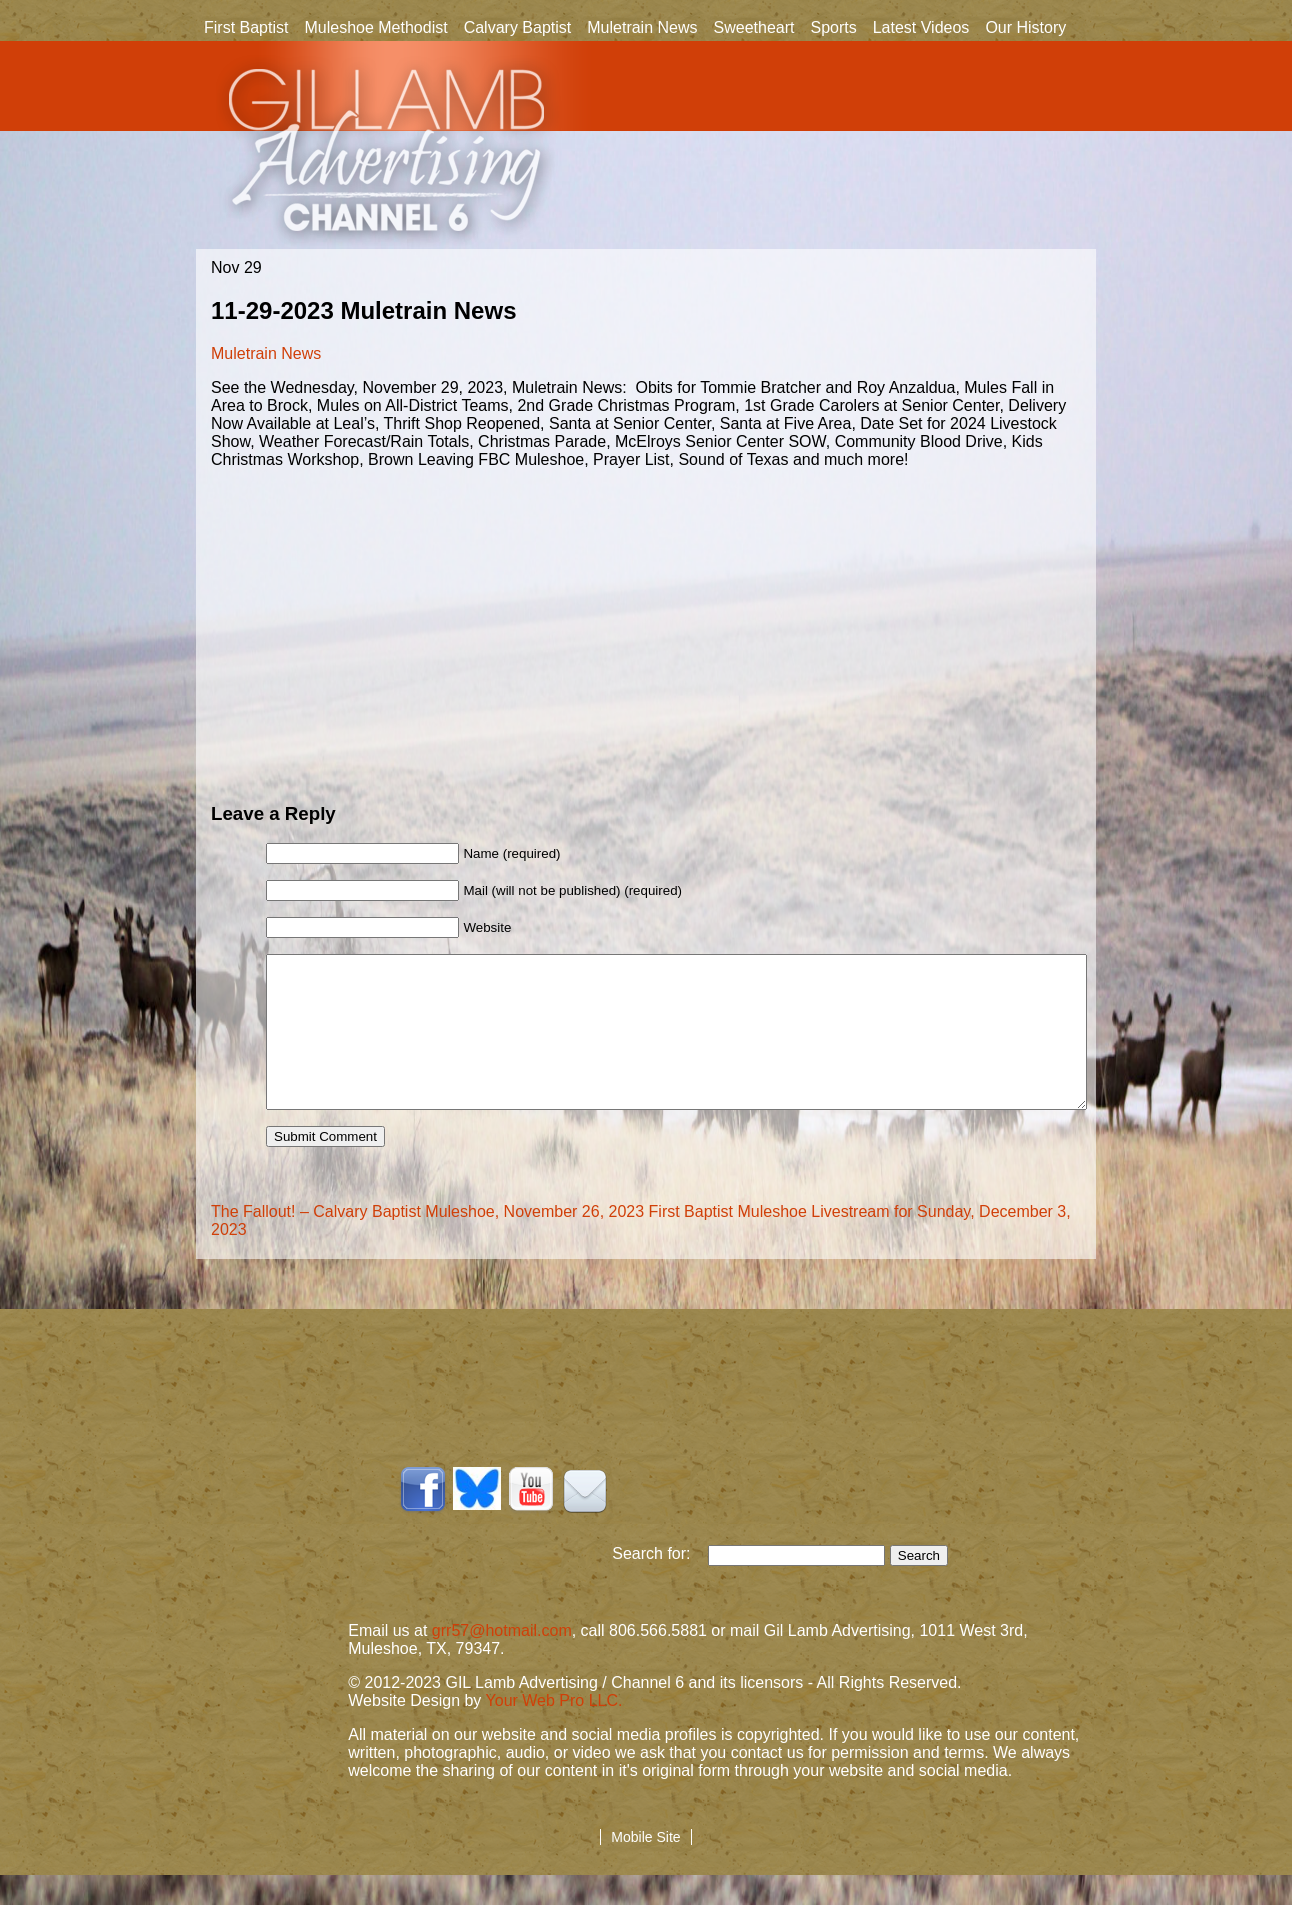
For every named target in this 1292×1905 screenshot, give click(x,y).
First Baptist (246, 27)
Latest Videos (921, 27)
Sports (833, 27)
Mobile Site (645, 1867)
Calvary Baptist (518, 27)
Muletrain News (642, 27)
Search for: (660, 1583)
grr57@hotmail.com (502, 1660)
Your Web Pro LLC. (554, 1730)
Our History (1025, 29)
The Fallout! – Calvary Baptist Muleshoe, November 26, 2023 (427, 1241)
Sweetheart (754, 27)
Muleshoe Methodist (375, 27)
